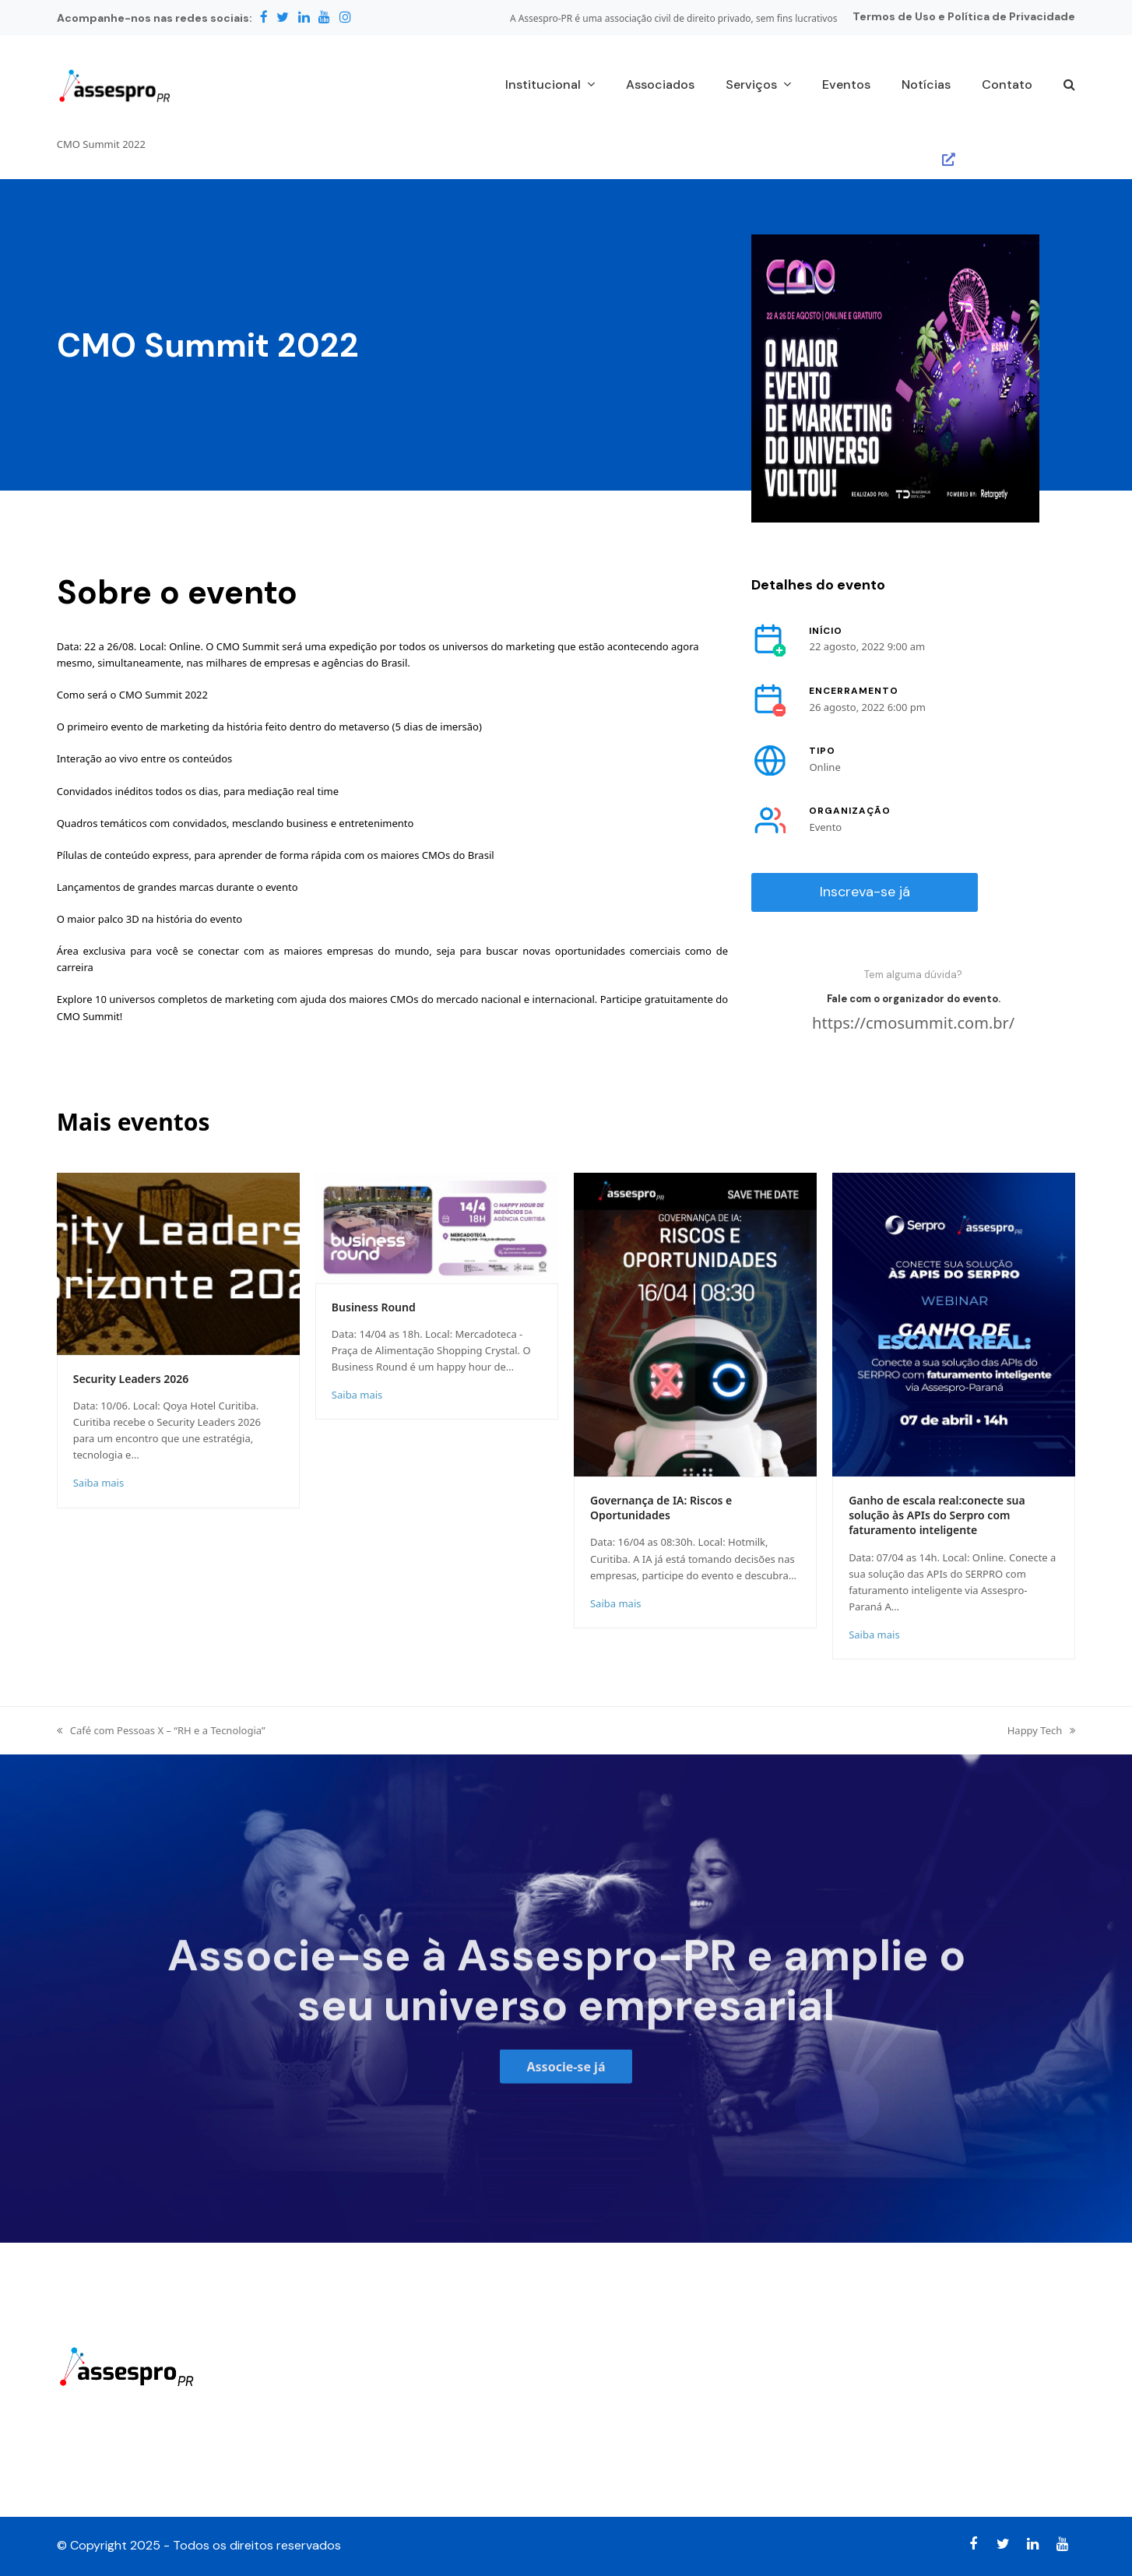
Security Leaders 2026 (131, 1378)
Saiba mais (98, 1483)
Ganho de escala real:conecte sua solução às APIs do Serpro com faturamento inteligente (937, 1515)
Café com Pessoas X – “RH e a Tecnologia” (161, 1730)
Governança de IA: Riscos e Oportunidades (661, 1507)
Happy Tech (1041, 1730)
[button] (1069, 85)
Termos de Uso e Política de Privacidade (964, 16)
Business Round (374, 1307)
